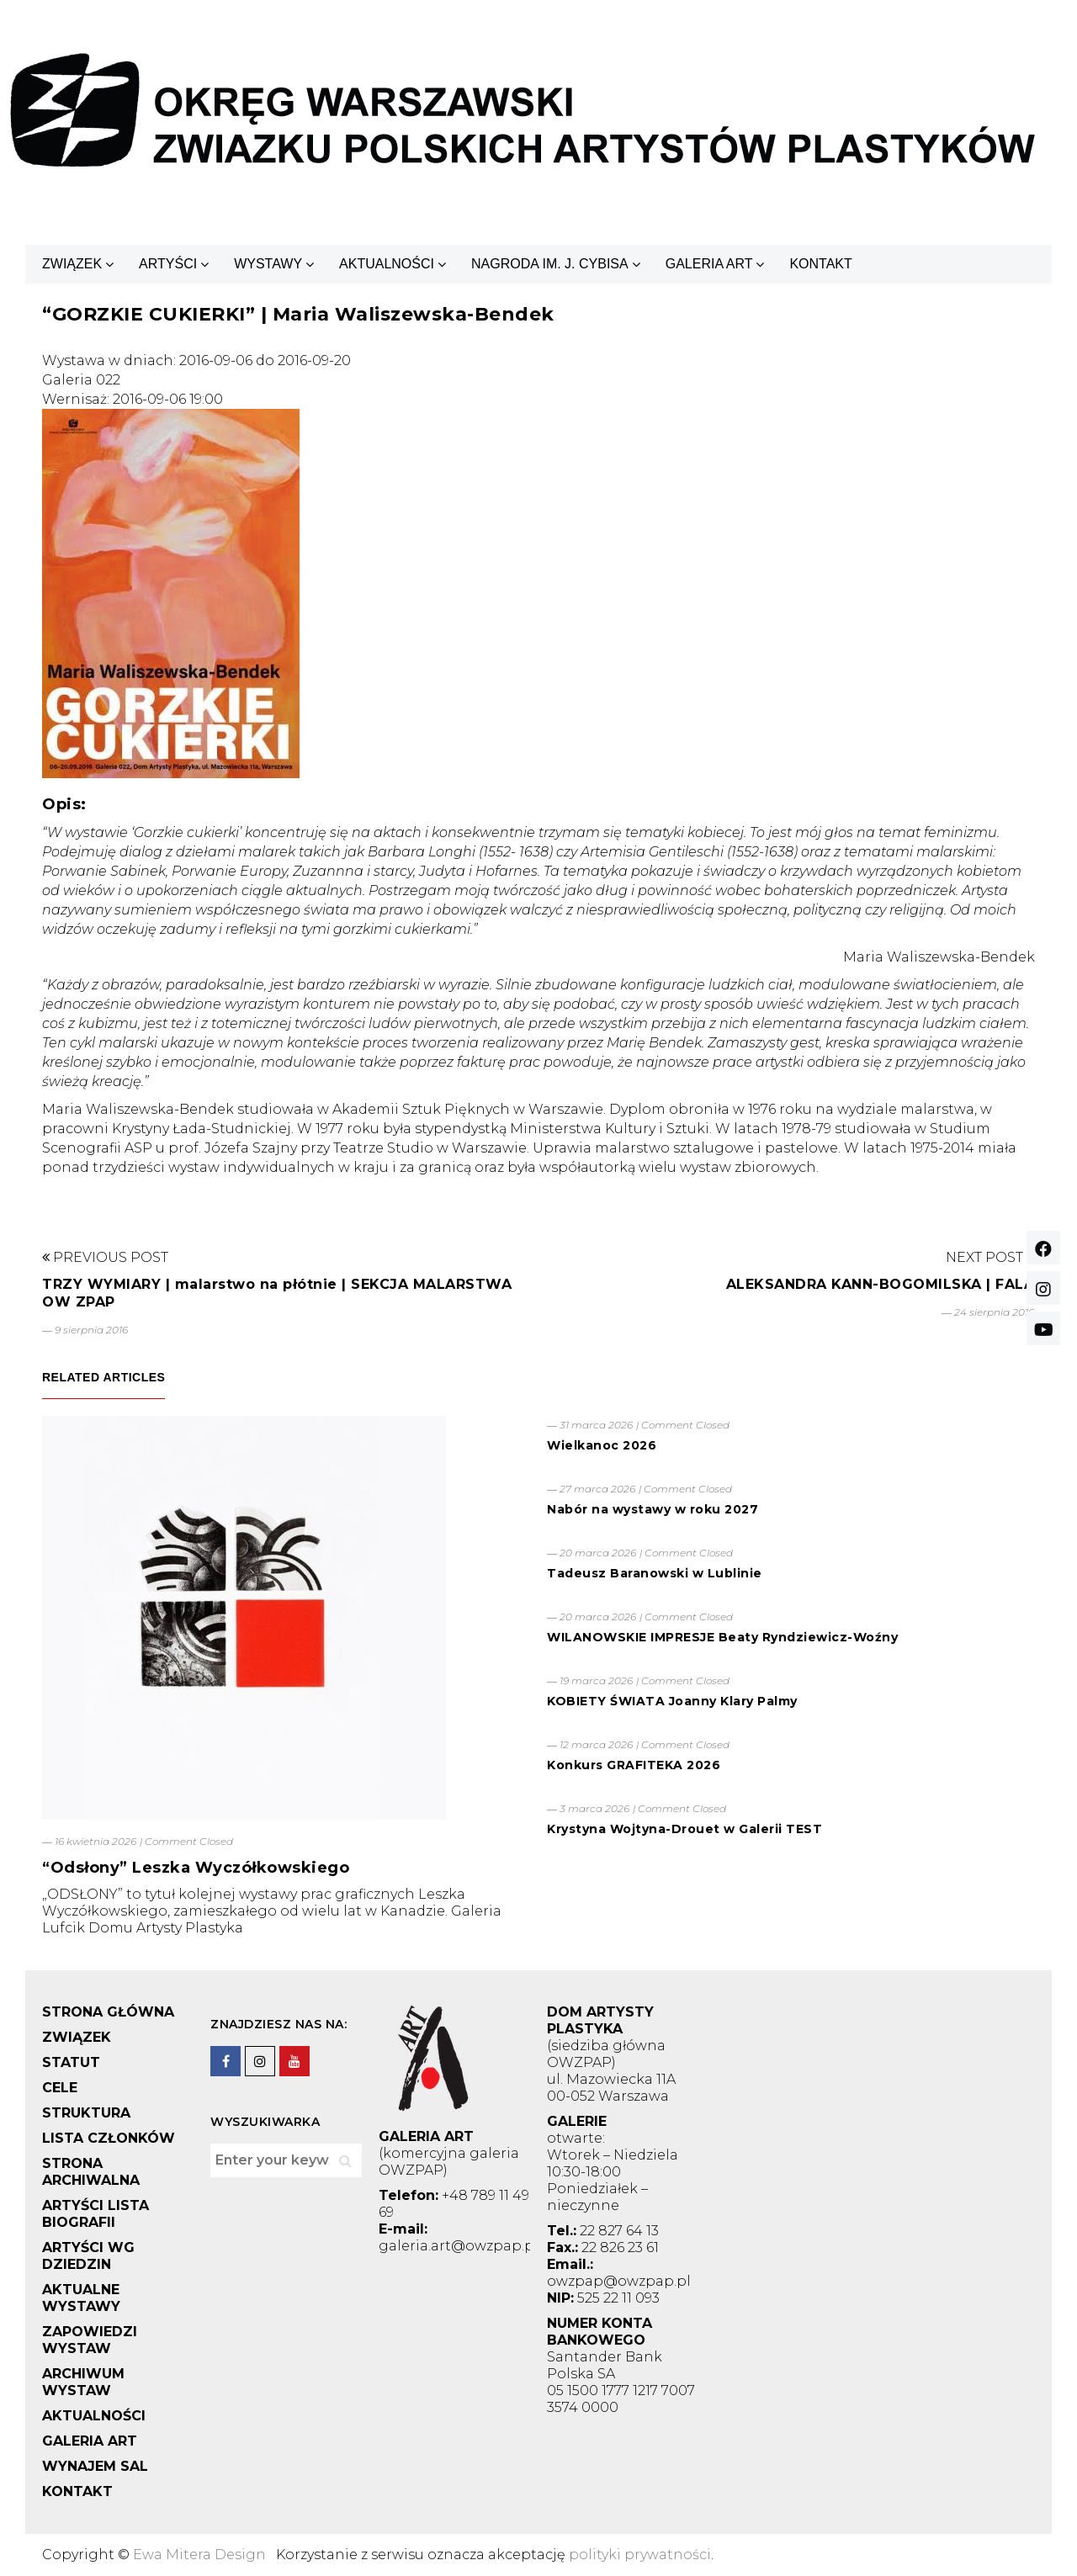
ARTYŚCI (168, 264)
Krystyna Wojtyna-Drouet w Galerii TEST (684, 1829)
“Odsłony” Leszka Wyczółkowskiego (195, 1867)
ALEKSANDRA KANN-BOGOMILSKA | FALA (880, 1284)
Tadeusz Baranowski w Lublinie (654, 1573)
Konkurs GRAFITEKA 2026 (633, 1765)
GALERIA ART (709, 264)
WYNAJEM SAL (95, 2466)
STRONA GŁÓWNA (108, 2012)
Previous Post (105, 1257)
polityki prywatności (640, 2555)
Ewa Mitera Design (199, 2555)
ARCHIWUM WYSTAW (83, 2382)
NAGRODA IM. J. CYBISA (550, 264)
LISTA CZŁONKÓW (108, 2138)
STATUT (71, 2062)
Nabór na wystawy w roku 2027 (652, 1509)
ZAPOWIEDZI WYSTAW (89, 2340)
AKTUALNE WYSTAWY (81, 2298)
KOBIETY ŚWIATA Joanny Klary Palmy (672, 1701)
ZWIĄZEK (72, 264)
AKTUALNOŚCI (386, 264)
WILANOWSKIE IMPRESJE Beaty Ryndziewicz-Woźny (722, 1637)
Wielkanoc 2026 (601, 1445)
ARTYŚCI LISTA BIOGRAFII (95, 2213)
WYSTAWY (268, 264)
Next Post (990, 1257)
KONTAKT (820, 264)
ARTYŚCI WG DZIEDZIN (88, 2255)
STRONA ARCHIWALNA (91, 2171)
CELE (59, 2088)
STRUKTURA (86, 2113)
